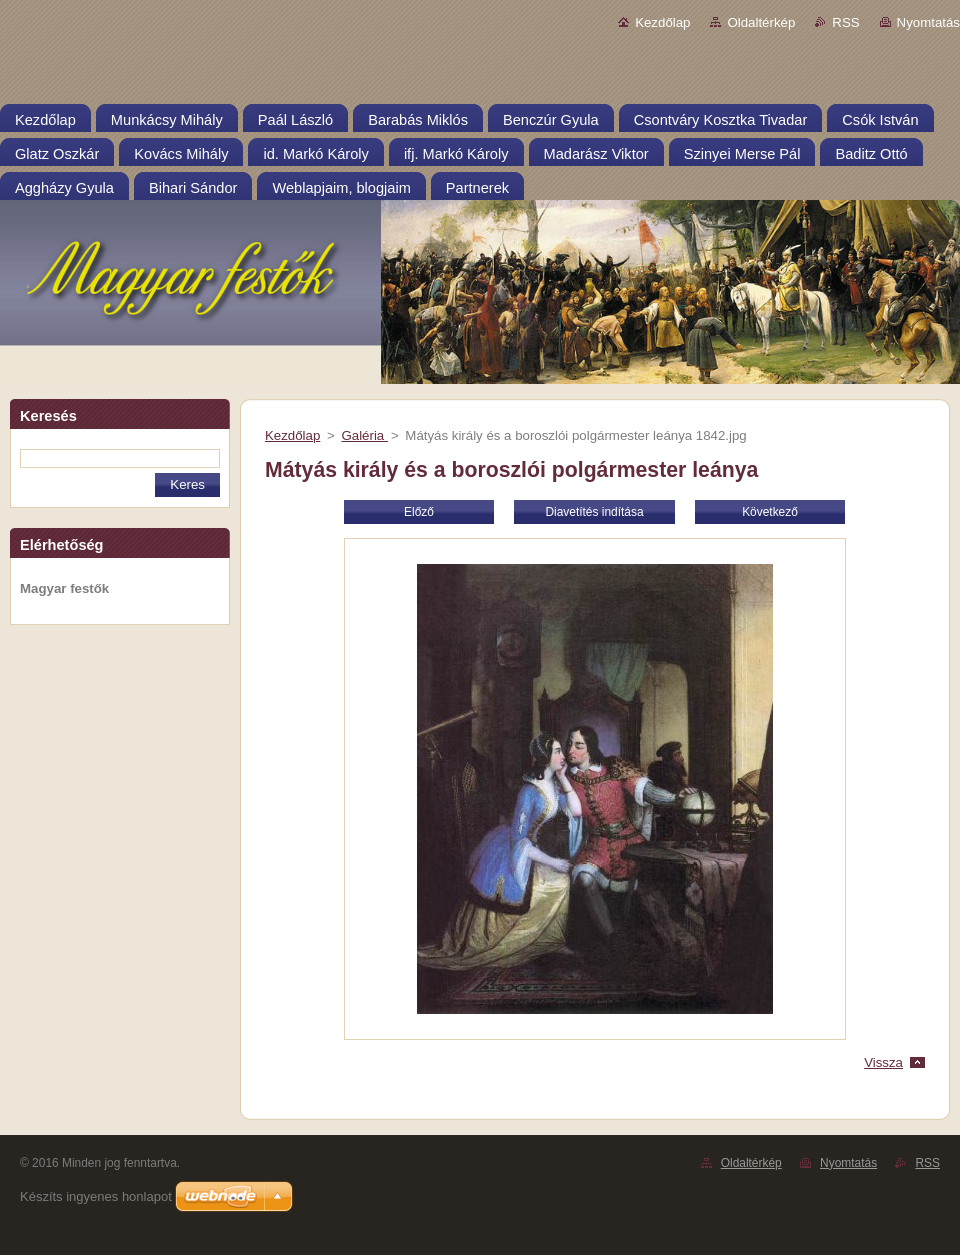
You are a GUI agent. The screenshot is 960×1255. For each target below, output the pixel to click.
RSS (845, 22)
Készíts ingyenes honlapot (96, 1196)
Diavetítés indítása (594, 512)
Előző (419, 512)
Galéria (364, 435)
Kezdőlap (662, 22)
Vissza (883, 1062)
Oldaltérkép (761, 22)
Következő (770, 512)
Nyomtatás (928, 22)
